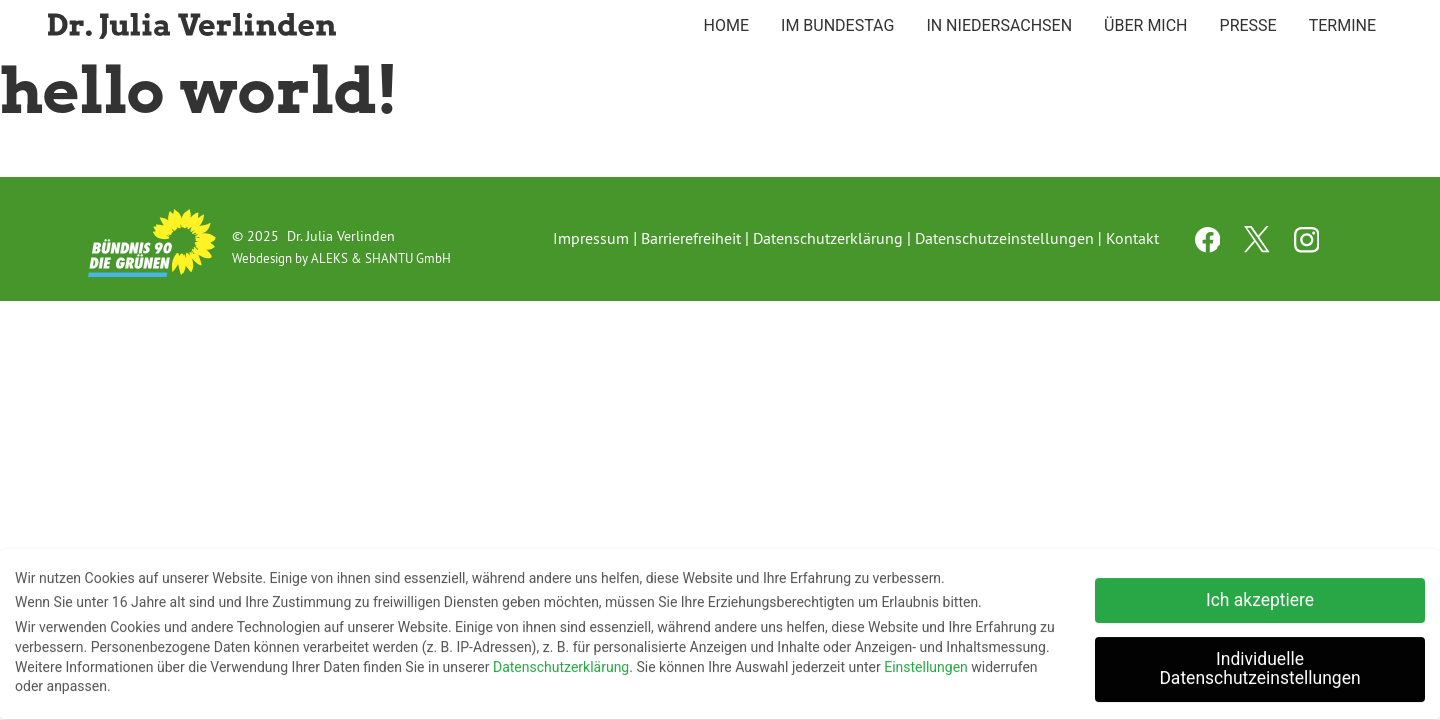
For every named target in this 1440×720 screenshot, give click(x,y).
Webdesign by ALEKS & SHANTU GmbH (341, 258)
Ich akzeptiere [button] (1260, 596)
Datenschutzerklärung (828, 238)
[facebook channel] (1210, 247)
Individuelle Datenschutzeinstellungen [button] (1259, 665)
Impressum (591, 238)
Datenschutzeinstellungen (1004, 238)
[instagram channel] (1307, 247)
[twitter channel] (1259, 247)
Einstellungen (926, 663)
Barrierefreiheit (691, 238)
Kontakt (1132, 238)
